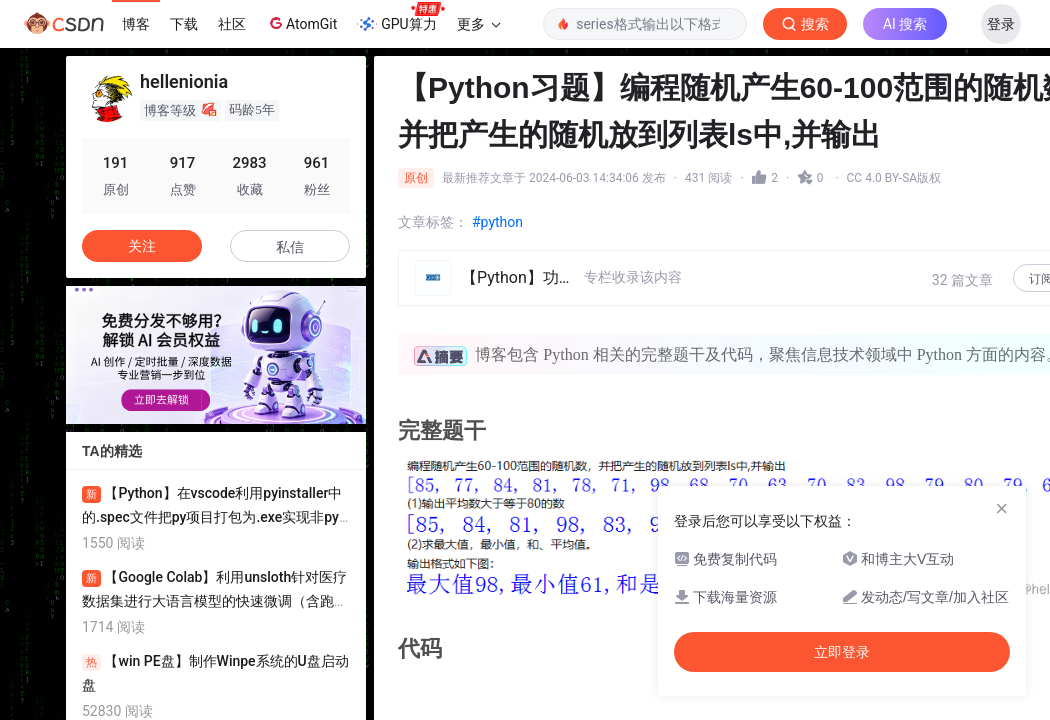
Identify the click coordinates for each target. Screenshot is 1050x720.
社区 (232, 24)
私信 (290, 247)
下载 (184, 24)
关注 (142, 246)
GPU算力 (400, 18)
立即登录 (853, 189)
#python (497, 222)
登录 (1001, 24)
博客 (136, 24)
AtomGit (301, 23)
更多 (479, 24)
